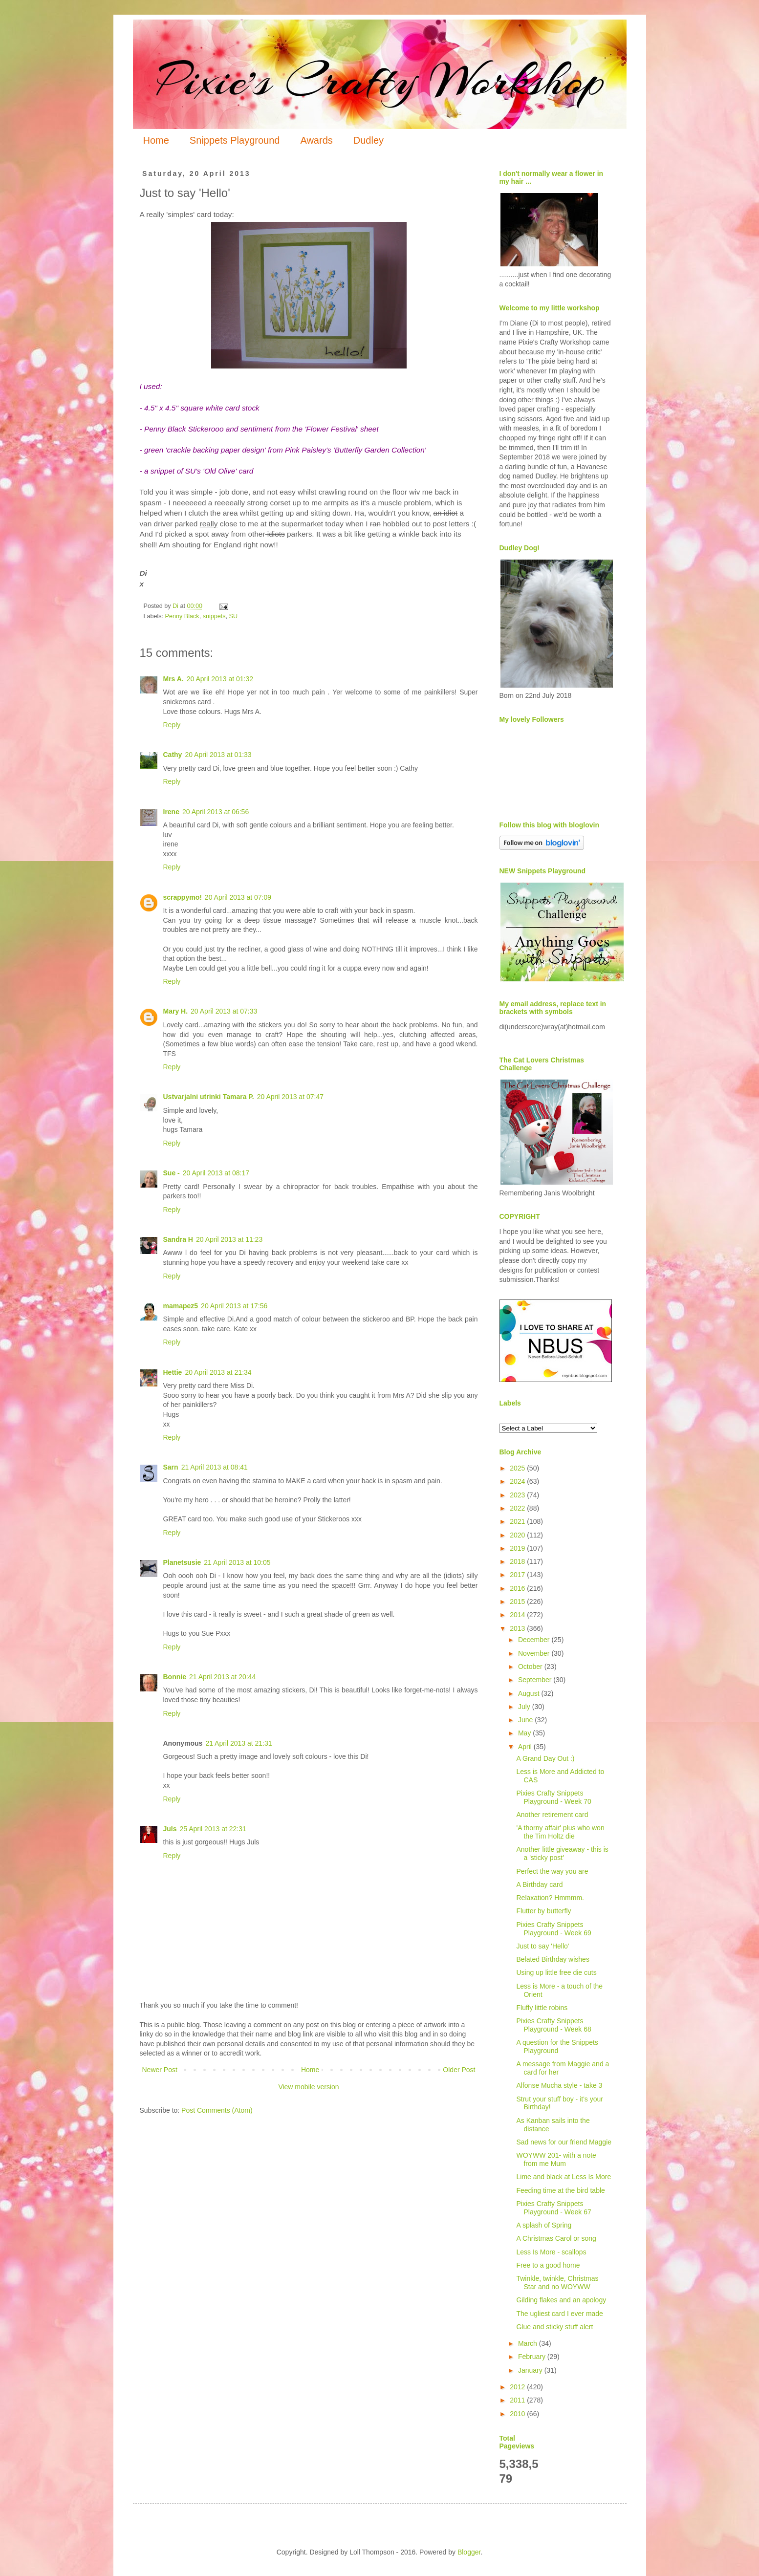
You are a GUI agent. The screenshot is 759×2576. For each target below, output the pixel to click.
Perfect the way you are (552, 1871)
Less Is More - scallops (551, 2252)
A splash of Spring (543, 2225)
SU (233, 616)
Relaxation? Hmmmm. (550, 1898)
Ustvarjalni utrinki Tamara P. (208, 1097)
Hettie (172, 1372)
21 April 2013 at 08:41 (214, 1467)
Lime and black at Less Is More (563, 2177)
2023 (518, 1495)
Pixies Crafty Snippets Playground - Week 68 (553, 2025)
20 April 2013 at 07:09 (238, 897)
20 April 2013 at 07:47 (290, 1097)
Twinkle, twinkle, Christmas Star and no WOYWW (557, 2282)
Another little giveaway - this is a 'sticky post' (562, 1853)
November (534, 1653)
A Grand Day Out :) (545, 1758)
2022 (518, 1508)
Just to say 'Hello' (542, 1946)
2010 (518, 2414)
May (525, 1733)
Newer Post (159, 2070)
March (528, 2343)
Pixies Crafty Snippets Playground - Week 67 (553, 2208)
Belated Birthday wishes (552, 1959)
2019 (518, 1548)
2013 (518, 1628)
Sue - (171, 1173)
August (529, 1693)
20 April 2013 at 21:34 (218, 1372)
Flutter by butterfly (543, 1911)
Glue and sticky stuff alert (554, 2327)
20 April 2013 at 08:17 (216, 1173)
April (526, 1747)
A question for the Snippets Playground (557, 2046)
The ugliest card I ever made (559, 2313)
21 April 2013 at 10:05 (237, 1562)
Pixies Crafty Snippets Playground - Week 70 (553, 1797)
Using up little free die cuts (556, 1972)
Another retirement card (552, 1814)
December (534, 1640)
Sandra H (178, 1239)
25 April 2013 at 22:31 (213, 1829)
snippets (214, 616)
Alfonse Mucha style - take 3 (559, 2085)
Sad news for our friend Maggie (563, 2142)
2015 (518, 1601)
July (525, 1706)
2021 (518, 1521)
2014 (518, 1615)
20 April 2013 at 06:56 (215, 812)
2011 (518, 2400)
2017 (518, 1575)
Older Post (459, 2070)
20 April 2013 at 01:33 (218, 754)
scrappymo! (182, 897)
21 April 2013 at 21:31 (238, 1743)
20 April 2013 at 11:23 (229, 1239)
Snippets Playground (235, 140)
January (531, 2370)
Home (156, 140)
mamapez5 (180, 1306)
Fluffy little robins (541, 2008)
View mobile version (308, 2087)
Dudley (368, 140)
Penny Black (182, 616)
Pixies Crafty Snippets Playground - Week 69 (553, 1929)
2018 (518, 1561)
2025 (518, 1468)
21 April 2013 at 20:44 (222, 1677)
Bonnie (174, 1677)
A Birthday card (539, 1884)
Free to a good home (548, 2265)
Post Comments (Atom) (216, 2110)
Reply (172, 725)
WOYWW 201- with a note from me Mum (556, 2159)
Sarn (170, 1467)
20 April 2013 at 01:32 (220, 679)
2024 (518, 1481)
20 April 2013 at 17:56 (234, 1306)
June (526, 1720)
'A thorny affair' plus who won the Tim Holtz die (560, 1832)
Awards (316, 140)
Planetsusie (182, 1562)
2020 (518, 1535)
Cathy (172, 754)
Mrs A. (173, 679)
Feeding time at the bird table (560, 2190)
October (531, 1666)
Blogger (468, 2552)
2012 (518, 2387)
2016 (518, 1588)
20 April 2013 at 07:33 (224, 1011)
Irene (171, 812)
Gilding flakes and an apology (561, 2300)
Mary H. (175, 1011)
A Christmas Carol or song (556, 2238)
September (535, 1680)
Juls (170, 1829)
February (532, 2356)
